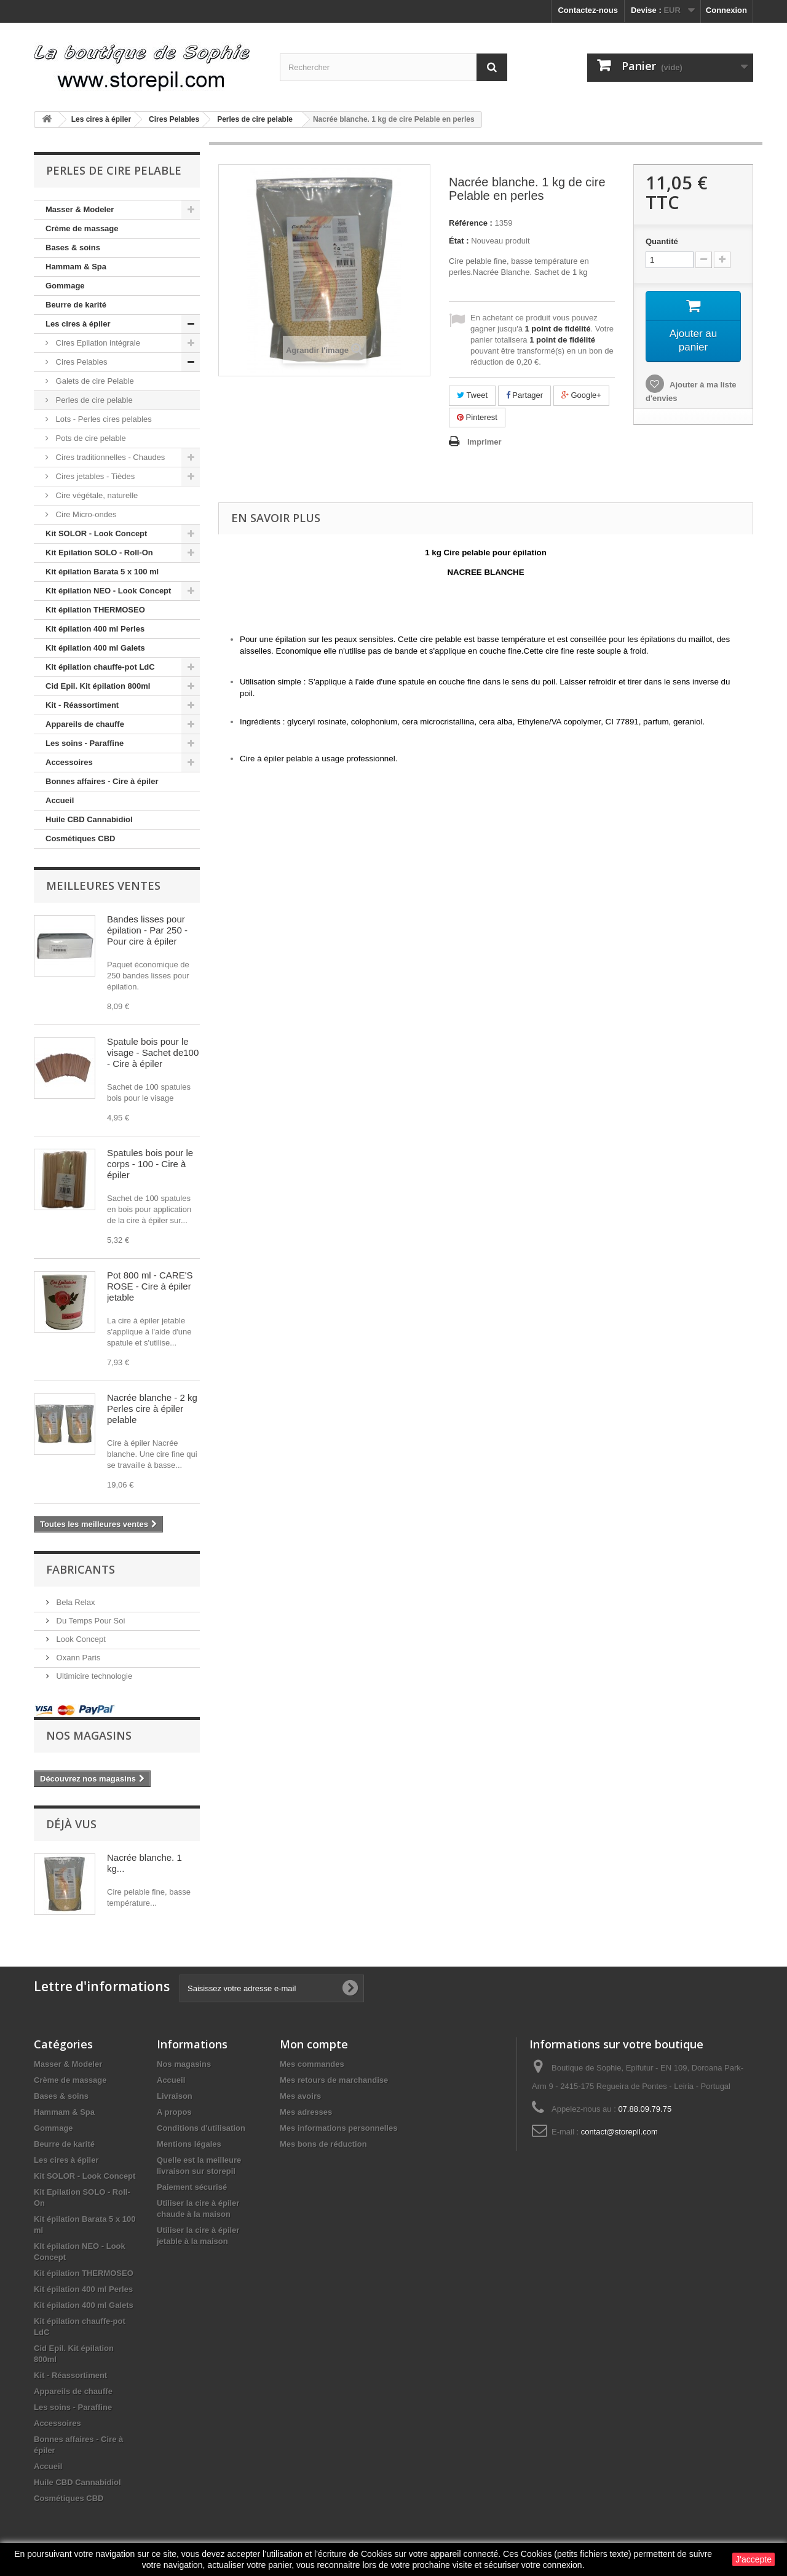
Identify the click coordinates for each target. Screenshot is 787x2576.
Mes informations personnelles (338, 2128)
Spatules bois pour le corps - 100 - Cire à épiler (150, 1163)
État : (459, 240)
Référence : (470, 223)
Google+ (581, 395)
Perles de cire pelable (93, 400)
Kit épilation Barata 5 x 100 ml (102, 571)
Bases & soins (72, 247)
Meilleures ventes (103, 885)
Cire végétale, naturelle (95, 495)
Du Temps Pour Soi (89, 1620)
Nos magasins (89, 1735)
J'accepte (753, 2559)
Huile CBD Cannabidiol (89, 819)
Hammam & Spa (75, 266)
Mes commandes (312, 2064)
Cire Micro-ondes (85, 514)
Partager (524, 395)
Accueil (59, 800)
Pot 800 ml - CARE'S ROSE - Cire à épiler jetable (150, 1286)
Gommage (65, 285)
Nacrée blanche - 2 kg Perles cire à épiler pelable (152, 1408)
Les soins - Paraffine (84, 743)
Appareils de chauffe (84, 724)
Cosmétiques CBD (80, 838)
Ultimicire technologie (93, 1676)
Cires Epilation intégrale (96, 342)
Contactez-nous (588, 10)
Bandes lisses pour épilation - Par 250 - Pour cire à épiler (147, 930)
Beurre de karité (75, 304)
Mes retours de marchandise (334, 2080)
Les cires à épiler (78, 323)
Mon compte (314, 2044)
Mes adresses (306, 2112)
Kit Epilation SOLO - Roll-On (99, 552)
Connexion (726, 10)
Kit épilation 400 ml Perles (94, 628)
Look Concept (80, 1639)
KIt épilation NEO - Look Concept (108, 590)
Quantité (662, 241)
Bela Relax (74, 1602)
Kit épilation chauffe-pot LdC (100, 667)
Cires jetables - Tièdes (94, 476)
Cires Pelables (80, 362)
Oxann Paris (77, 1657)
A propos (174, 2112)
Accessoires (69, 762)
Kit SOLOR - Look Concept (96, 533)
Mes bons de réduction (323, 2144)
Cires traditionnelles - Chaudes (109, 457)
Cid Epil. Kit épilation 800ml (97, 686)
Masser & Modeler (79, 209)
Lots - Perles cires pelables (102, 419)
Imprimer (484, 441)
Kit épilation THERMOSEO (95, 609)
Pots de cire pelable (89, 438)
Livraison (174, 2096)
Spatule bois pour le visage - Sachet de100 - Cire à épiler (153, 1052)
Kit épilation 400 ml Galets (95, 647)
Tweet (472, 395)
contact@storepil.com (619, 2131)
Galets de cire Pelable (93, 381)
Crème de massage (82, 228)
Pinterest (477, 417)
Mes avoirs (300, 2096)
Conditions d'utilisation (201, 2128)
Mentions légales (189, 2144)
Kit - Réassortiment (82, 705)
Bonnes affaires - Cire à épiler (102, 781)
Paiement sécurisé (192, 2187)
